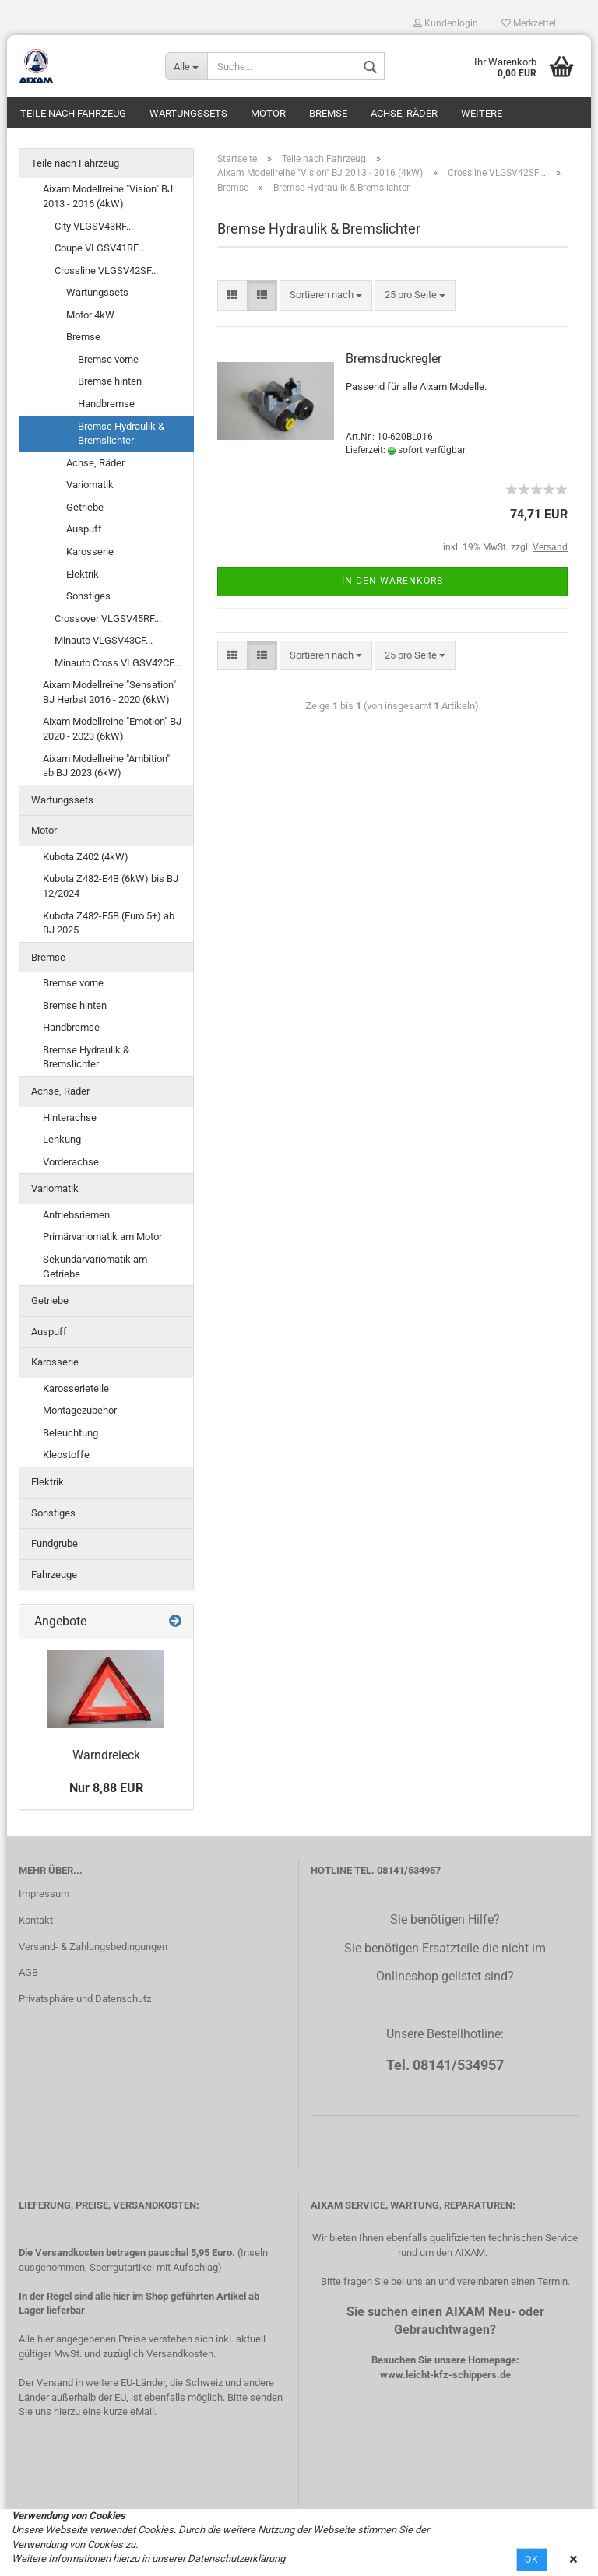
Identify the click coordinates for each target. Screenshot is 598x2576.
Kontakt (36, 1928)
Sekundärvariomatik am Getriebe (95, 1274)
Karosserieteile (76, 1396)
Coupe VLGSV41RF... (100, 256)
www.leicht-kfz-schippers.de (445, 2382)
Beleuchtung (70, 1440)
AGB (28, 1981)
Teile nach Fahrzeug (73, 113)
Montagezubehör (80, 1419)
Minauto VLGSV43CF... (104, 648)
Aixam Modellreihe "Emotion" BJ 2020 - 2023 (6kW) (112, 737)
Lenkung (62, 1147)
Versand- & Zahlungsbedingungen (93, 1954)
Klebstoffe (66, 1463)
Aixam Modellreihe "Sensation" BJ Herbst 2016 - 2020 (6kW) (109, 700)
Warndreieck (106, 1762)
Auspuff (84, 537)
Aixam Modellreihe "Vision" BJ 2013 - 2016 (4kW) (108, 205)
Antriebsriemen (76, 1222)
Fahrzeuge (54, 1582)
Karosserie (90, 559)
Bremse (328, 113)
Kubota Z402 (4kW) (85, 864)
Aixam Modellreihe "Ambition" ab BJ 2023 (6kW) (106, 774)
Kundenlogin (445, 23)
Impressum (44, 1901)
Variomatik (90, 492)
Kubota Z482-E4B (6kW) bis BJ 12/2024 (110, 894)
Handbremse (106, 411)
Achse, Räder (404, 113)
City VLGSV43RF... (94, 234)
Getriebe (85, 515)
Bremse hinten (110, 389)
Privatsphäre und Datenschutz (85, 2007)
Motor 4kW (90, 323)
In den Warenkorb (392, 589)
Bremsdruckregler (393, 367)
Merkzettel (528, 23)
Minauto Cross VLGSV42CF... (118, 671)
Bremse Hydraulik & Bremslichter (121, 441)
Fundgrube (54, 1551)
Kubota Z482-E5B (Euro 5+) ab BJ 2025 (108, 931)
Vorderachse (71, 1170)
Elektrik (82, 582)
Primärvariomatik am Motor (102, 1245)
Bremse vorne (108, 367)
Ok (532, 2559)
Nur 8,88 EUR (106, 1795)
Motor (268, 113)
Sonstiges (88, 604)
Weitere (481, 113)
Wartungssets (188, 113)
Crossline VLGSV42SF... (106, 278)
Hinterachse (70, 1125)
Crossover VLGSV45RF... (108, 626)
